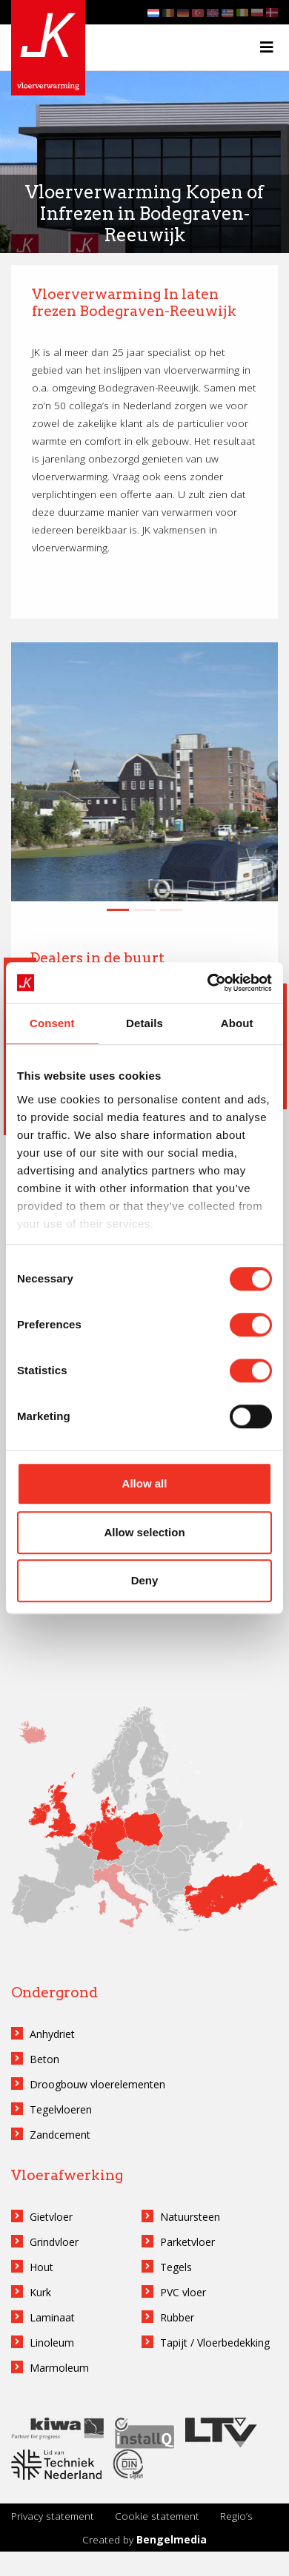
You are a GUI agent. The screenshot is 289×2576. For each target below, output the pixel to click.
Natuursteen (190, 2217)
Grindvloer (54, 2242)
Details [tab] (144, 1023)
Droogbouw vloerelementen (97, 2084)
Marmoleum (59, 2368)
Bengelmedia (171, 2539)
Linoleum (52, 2342)
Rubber (177, 2317)
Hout (41, 2267)
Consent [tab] (52, 1023)
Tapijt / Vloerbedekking (215, 2342)
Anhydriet (52, 2034)
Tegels (176, 2267)
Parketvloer (187, 2242)
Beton (44, 2059)
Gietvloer (51, 2217)
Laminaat (52, 2317)
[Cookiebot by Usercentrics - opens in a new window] (208, 982)
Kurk (40, 2292)
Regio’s (236, 2516)
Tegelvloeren (61, 2109)
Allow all (144, 1483)
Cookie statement (157, 2516)
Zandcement (60, 2135)
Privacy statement (52, 2516)
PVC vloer (183, 2292)
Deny (145, 1580)
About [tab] (237, 1023)
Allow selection (144, 1532)
